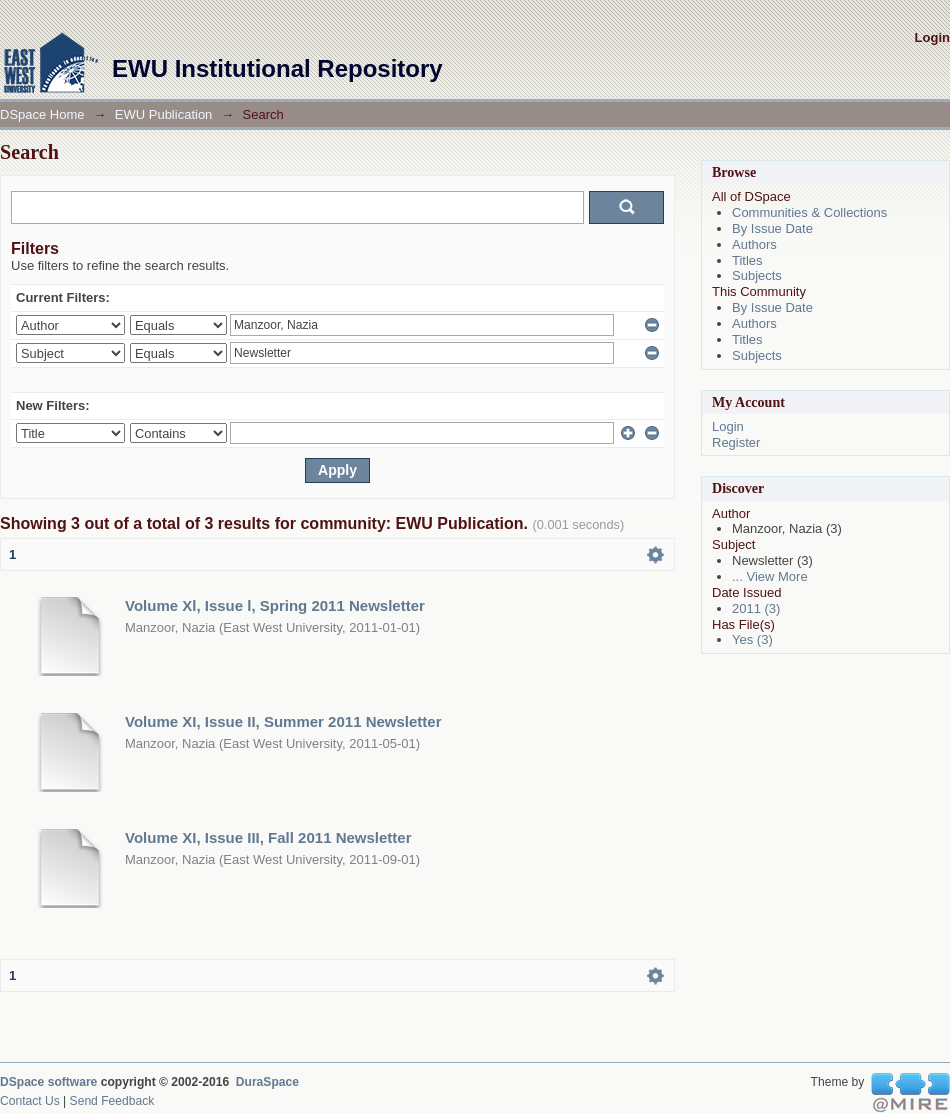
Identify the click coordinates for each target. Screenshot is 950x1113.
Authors (754, 244)
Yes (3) (752, 639)
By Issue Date (772, 228)
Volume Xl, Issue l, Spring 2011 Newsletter (275, 605)
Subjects (757, 275)
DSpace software (48, 1082)
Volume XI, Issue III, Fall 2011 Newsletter (268, 837)
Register (736, 442)
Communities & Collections (809, 212)
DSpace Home (42, 114)
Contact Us (30, 1101)
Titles (747, 260)
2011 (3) (756, 608)
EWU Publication (164, 114)
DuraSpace (267, 1082)
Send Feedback (112, 1101)
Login (932, 37)
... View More (770, 576)
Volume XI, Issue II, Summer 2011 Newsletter (283, 721)
